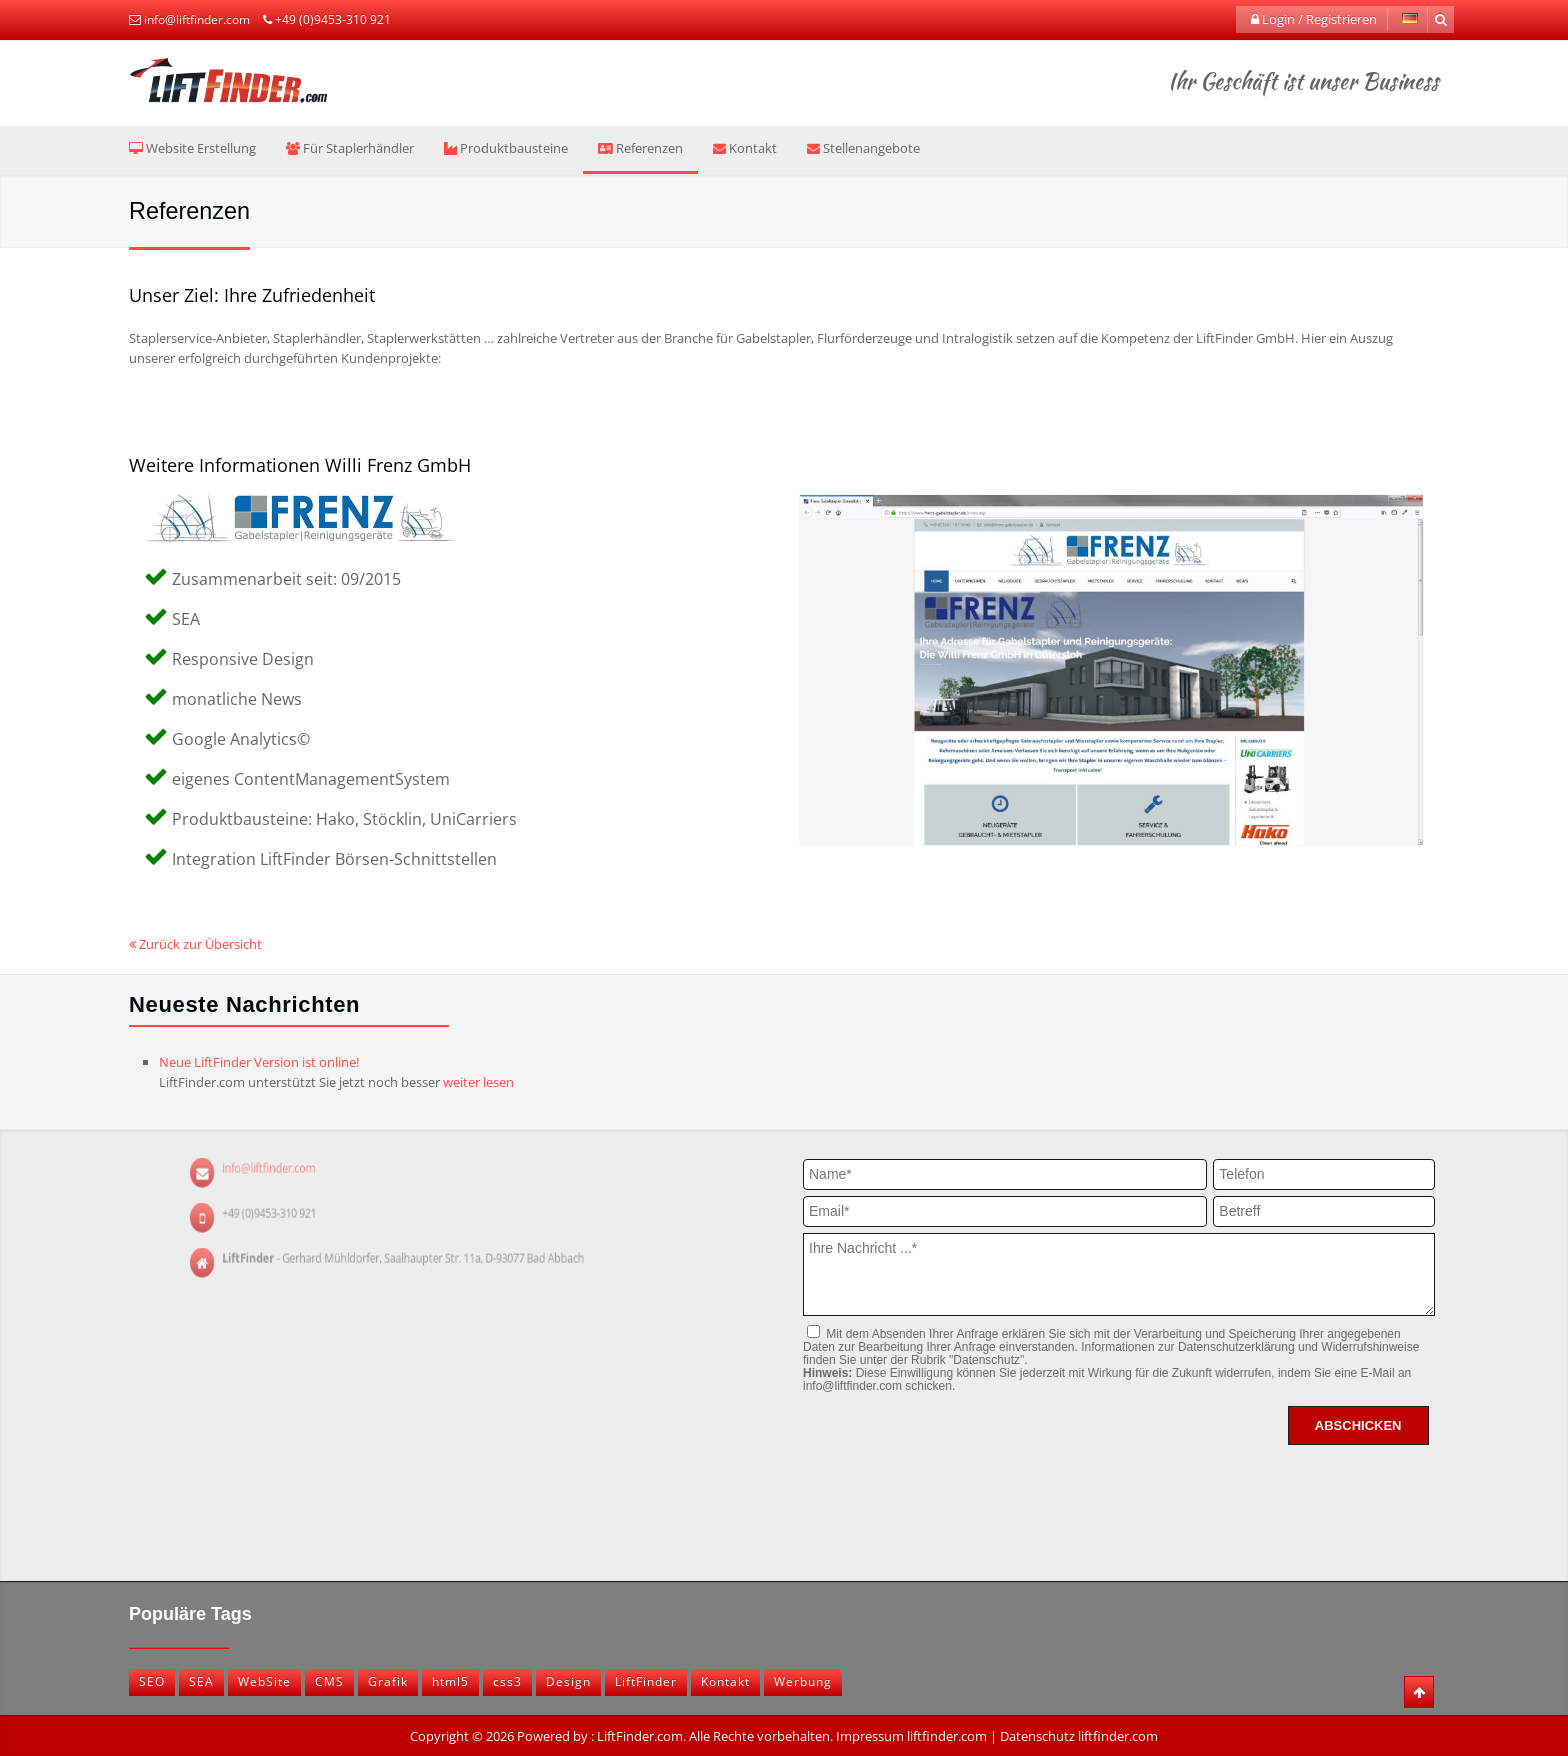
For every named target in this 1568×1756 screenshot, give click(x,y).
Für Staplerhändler (350, 148)
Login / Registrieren (1314, 19)
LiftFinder (646, 1681)
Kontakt (745, 148)
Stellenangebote (863, 148)
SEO (152, 1681)
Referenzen (640, 148)
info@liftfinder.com (197, 19)
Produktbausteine (506, 148)
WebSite (264, 1681)
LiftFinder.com (640, 1736)
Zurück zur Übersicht (195, 944)
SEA (201, 1681)
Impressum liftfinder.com (911, 1736)
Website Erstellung (192, 148)
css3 (507, 1681)
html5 (450, 1681)
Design (568, 1681)
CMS (329, 1681)
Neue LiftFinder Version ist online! (259, 1062)
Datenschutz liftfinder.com (1079, 1736)
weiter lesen (478, 1082)
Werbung (803, 1681)
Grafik (388, 1681)
